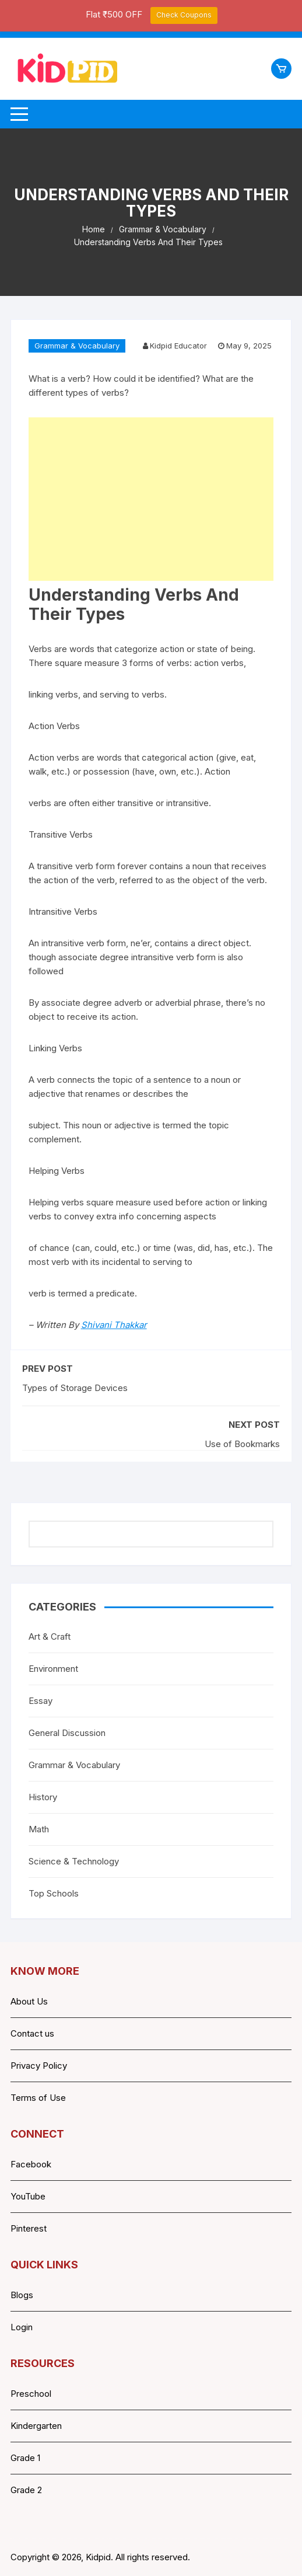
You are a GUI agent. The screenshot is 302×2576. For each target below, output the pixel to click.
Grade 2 (26, 2489)
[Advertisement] (151, 499)
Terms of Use (38, 2097)
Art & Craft (50, 1636)
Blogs (21, 2294)
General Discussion (67, 1732)
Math (39, 1829)
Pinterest (28, 2228)
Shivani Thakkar (114, 1324)
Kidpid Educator (178, 345)
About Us (29, 2001)
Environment (53, 1668)
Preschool (30, 2393)
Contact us (32, 2033)
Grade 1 (25, 2457)
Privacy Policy (38, 2065)
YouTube (27, 2196)
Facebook (30, 2164)
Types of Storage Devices (75, 1387)
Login (21, 2327)
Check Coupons (184, 15)
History (43, 1797)
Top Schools (54, 1893)
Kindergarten (36, 2425)
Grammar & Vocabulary (77, 345)
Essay (40, 1700)
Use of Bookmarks (242, 1443)
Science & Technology (74, 1861)
